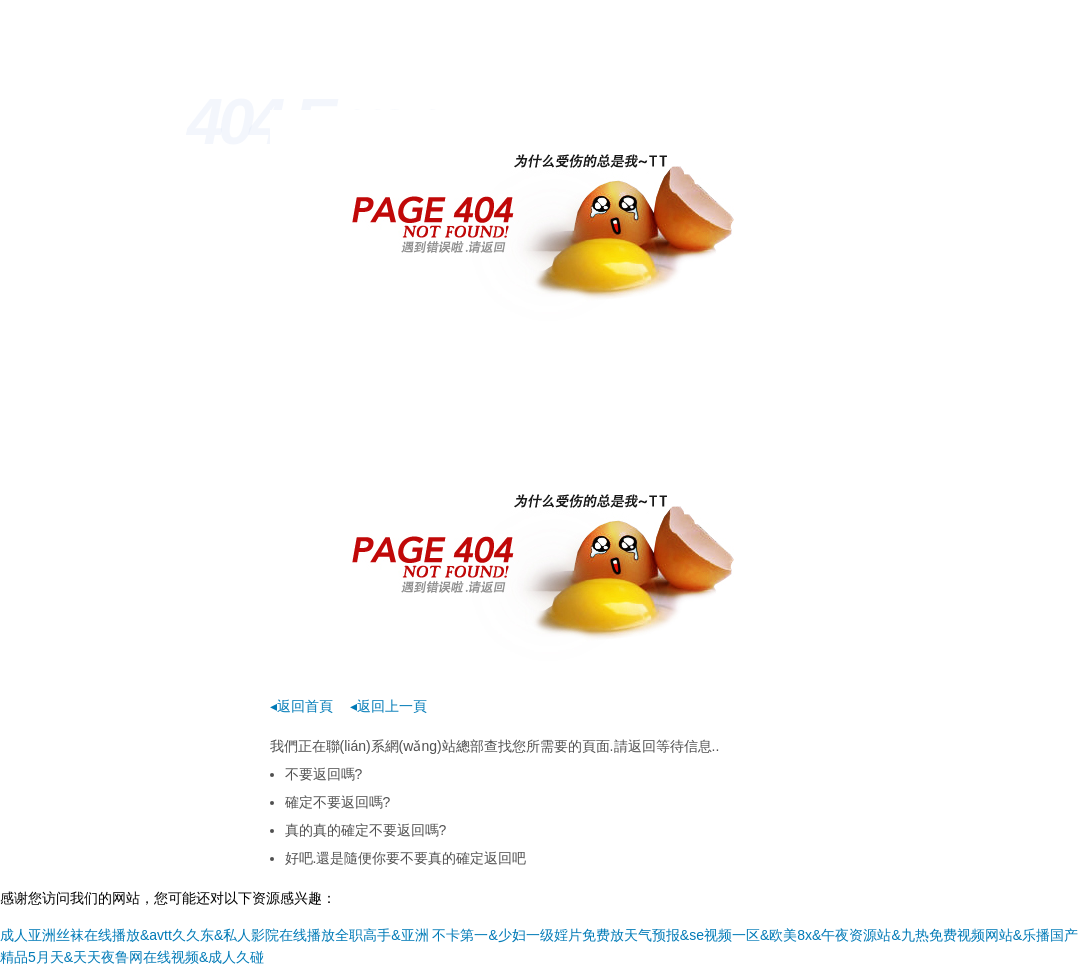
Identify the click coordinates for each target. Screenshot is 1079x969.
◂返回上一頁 (388, 706)
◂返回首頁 (301, 706)
